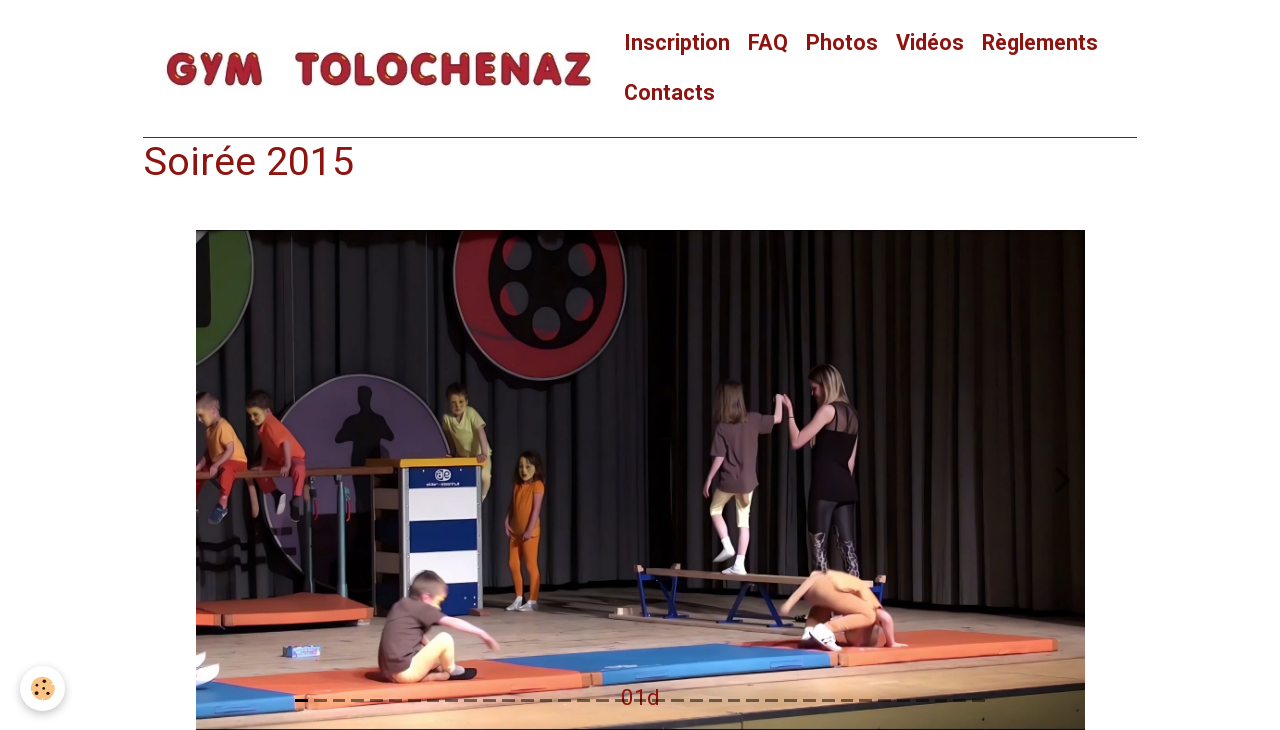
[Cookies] (42, 688)
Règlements (1040, 42)
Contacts (669, 92)
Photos (842, 42)
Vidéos (930, 42)
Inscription (677, 42)
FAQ (768, 42)
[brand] (379, 68)
